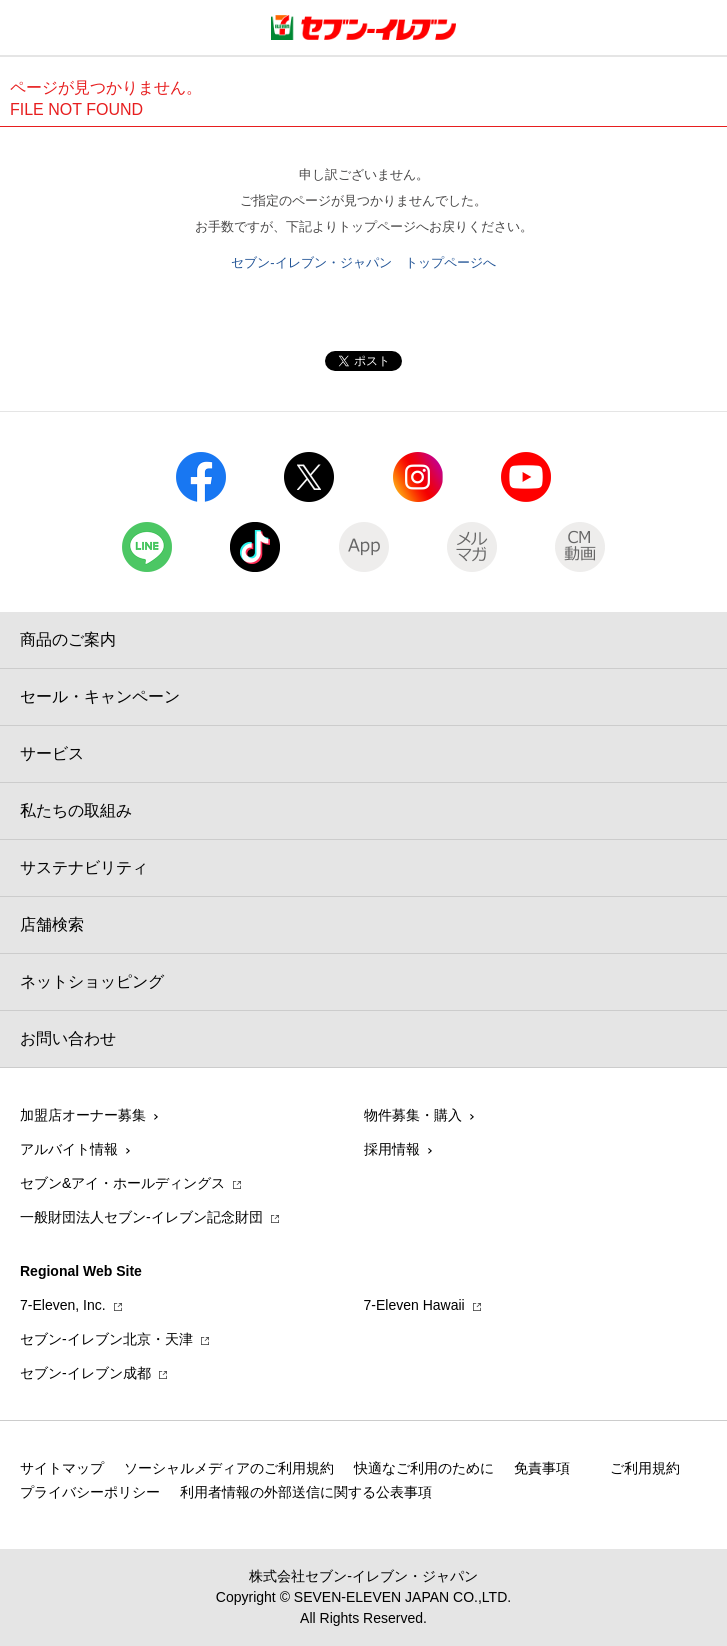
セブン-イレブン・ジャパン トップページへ (363, 262)
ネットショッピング (92, 981)
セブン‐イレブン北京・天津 (106, 1339)
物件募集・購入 (413, 1115)
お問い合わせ (68, 1038)
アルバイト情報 (69, 1149)
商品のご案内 (68, 639)
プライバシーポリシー (90, 1492)
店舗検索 (52, 924)
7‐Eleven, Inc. (63, 1305)
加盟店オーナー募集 (83, 1115)
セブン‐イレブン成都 (85, 1373)
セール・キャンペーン (100, 696)
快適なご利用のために (424, 1468)
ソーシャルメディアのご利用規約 (229, 1468)
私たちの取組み (76, 810)
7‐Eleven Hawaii (414, 1305)
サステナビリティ (84, 867)
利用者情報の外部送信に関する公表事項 (306, 1492)
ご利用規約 (645, 1468)
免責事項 (542, 1468)
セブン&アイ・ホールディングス (122, 1183)
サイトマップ (62, 1468)
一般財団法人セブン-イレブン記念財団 (141, 1217)
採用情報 (392, 1149)
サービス (52, 753)
